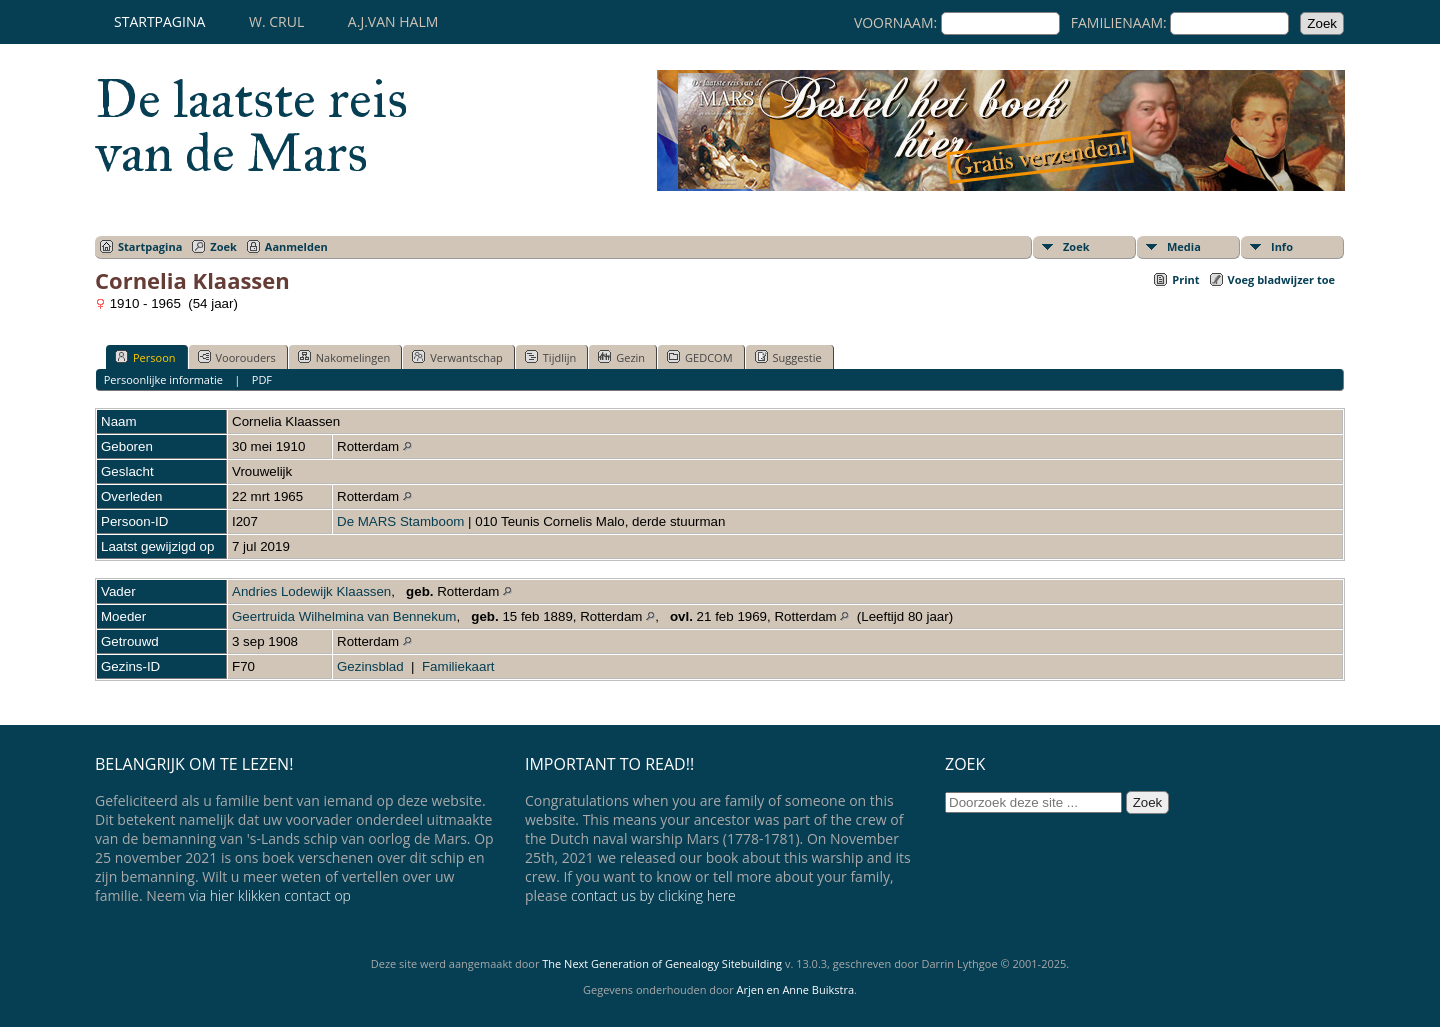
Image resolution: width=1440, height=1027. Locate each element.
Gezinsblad (370, 666)
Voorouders (237, 357)
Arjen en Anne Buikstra (795, 989)
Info (1282, 246)
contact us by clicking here (653, 895)
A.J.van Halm (393, 21)
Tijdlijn (550, 357)
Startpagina (159, 21)
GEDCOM (699, 357)
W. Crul (276, 21)
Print (1185, 279)
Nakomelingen (344, 357)
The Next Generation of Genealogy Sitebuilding (662, 963)
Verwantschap (457, 357)
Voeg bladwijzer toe (1281, 279)
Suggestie (788, 357)
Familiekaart (458, 666)
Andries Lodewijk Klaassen (311, 591)
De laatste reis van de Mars (251, 126)
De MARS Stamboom (400, 521)
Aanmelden (296, 246)
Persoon (145, 357)
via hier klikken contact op (270, 895)
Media (1184, 246)
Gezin (621, 357)
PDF (262, 379)
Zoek (223, 246)
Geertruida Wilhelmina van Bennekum (344, 616)
